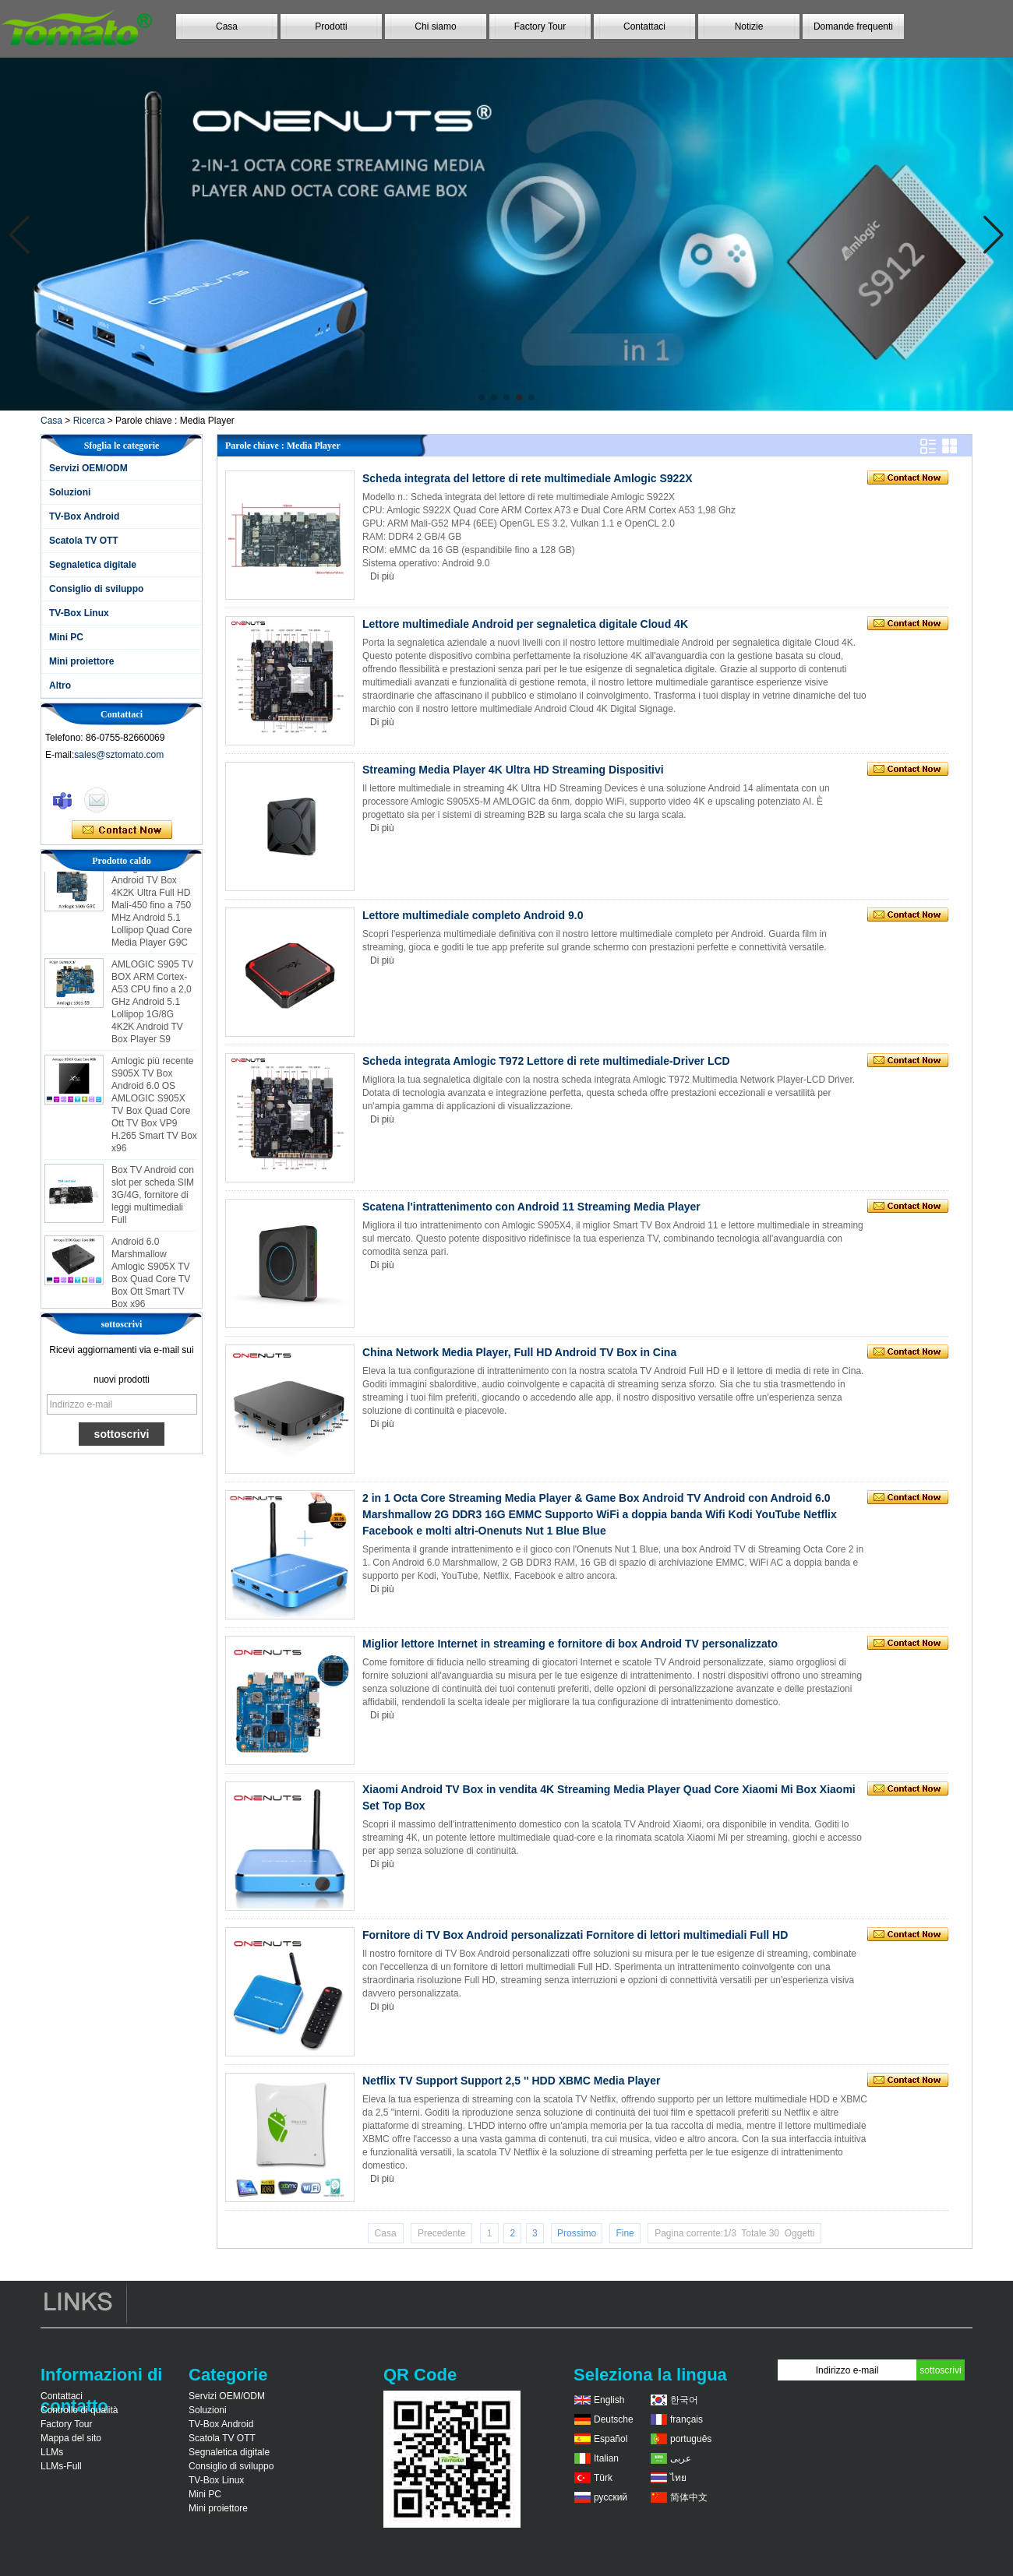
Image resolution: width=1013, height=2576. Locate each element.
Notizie (749, 26)
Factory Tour (540, 26)
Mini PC (66, 637)
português (690, 2438)
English (609, 2400)
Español (610, 2438)
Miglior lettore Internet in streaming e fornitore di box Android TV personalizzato (570, 1643)
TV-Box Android (84, 516)
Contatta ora (122, 830)
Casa (227, 26)
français (686, 2419)
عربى (680, 2458)
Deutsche (614, 2419)
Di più (382, 576)
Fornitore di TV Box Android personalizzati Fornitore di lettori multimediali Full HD (575, 1935)
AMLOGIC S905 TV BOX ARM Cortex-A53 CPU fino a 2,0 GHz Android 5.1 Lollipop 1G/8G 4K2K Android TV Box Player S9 (152, 1005)
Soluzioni (69, 492)
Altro (60, 685)
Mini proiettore (81, 661)
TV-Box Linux (79, 613)
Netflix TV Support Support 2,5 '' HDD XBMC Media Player (511, 2080)
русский (610, 2497)
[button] (481, 397)
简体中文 (689, 2497)
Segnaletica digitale (92, 564)
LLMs (52, 2452)
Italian (606, 2458)
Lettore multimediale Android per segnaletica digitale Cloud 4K (525, 624)
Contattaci (644, 26)
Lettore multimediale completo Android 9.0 (472, 915)
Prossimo (576, 2233)
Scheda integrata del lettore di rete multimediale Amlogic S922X (527, 478)
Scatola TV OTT (83, 540)
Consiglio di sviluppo (96, 588)
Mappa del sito (71, 2438)
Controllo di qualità (79, 2410)
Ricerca (89, 420)
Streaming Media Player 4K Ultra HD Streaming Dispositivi (513, 769)
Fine (625, 2233)
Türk (603, 2477)
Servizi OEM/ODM (88, 468)
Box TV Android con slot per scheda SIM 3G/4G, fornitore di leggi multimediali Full (152, 1198)
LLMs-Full (61, 2466)
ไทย (678, 2477)
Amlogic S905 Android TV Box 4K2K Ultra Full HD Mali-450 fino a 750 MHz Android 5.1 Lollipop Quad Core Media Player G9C (151, 909)
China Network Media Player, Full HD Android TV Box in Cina (519, 1352)
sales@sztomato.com (119, 754)
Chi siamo (435, 26)
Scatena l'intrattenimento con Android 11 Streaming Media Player (531, 1206)
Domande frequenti (853, 26)
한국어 (684, 2400)
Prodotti (331, 26)
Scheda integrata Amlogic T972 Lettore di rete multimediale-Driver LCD (546, 1061)
